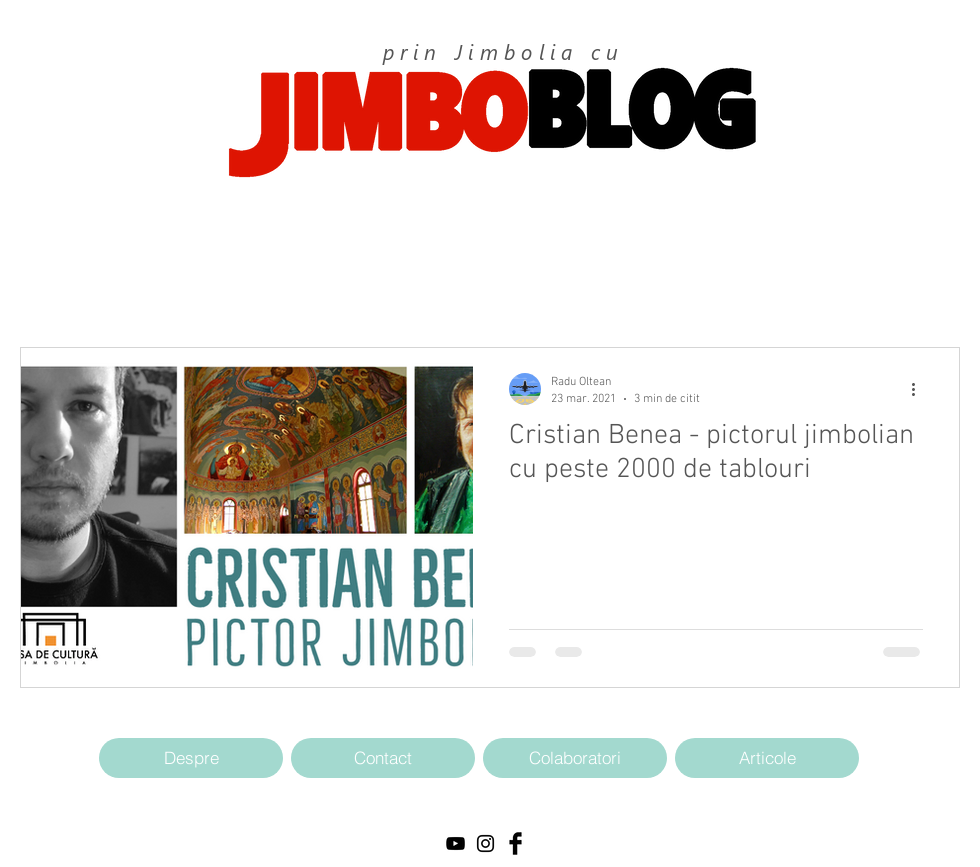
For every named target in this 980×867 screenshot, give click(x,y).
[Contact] (383, 758)
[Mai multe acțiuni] (920, 389)
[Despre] (191, 758)
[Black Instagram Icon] (485, 843)
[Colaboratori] (575, 758)
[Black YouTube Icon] (455, 843)
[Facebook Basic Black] (515, 843)
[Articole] (767, 758)
